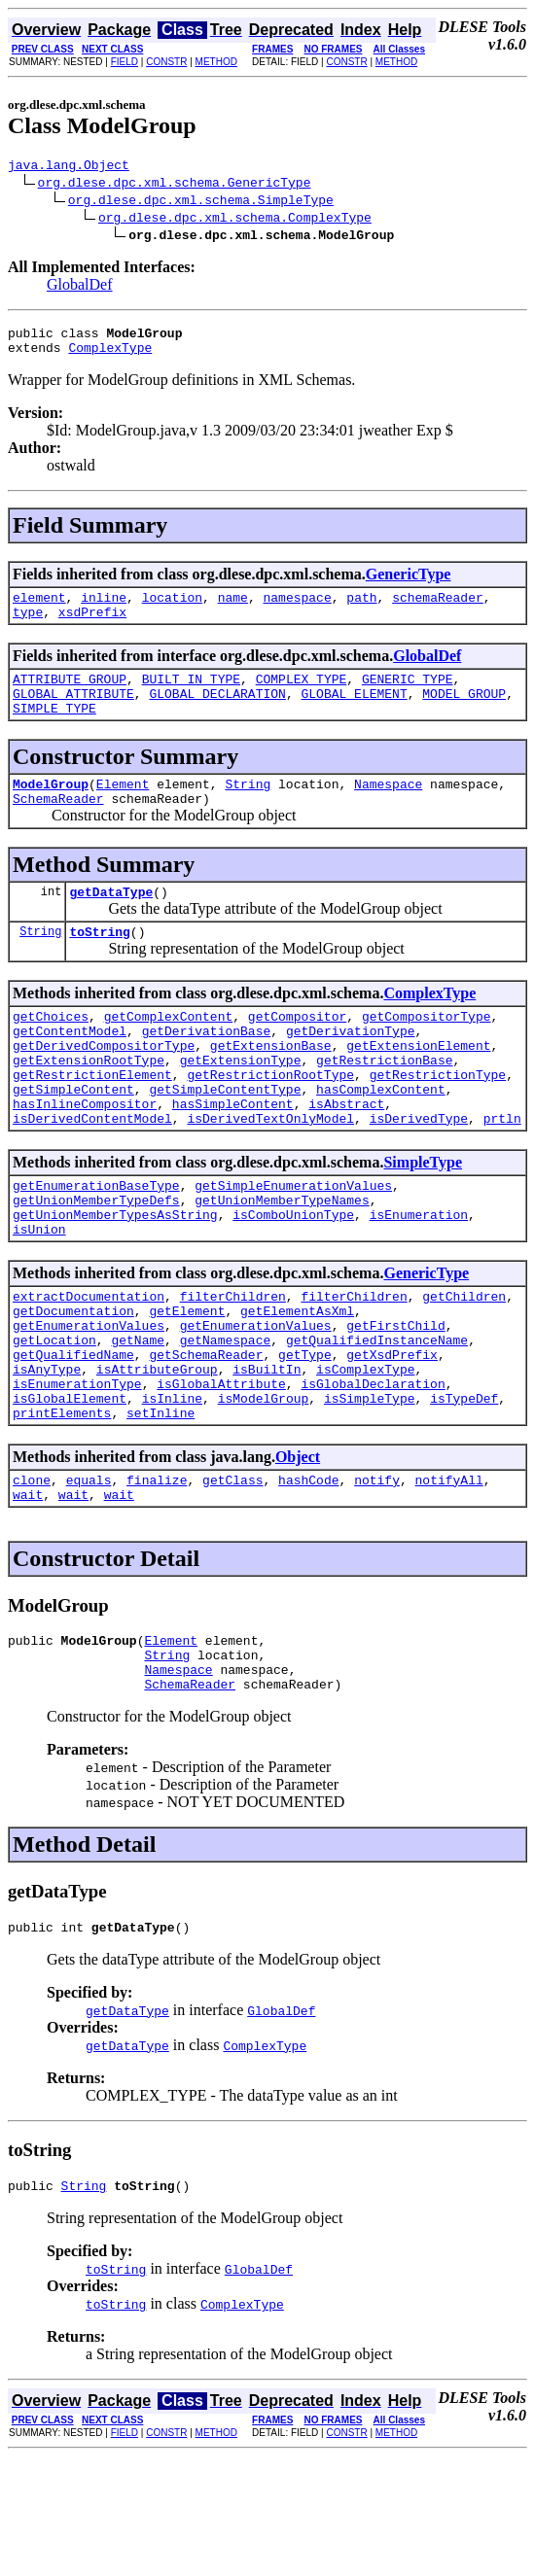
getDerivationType (350, 1071)
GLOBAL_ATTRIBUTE (73, 713)
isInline (172, 1491)
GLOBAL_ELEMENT (354, 713)
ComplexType (110, 356)
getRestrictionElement (92, 1123)
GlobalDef (80, 287)
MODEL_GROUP (464, 713)
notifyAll (449, 1578)
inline (103, 608)
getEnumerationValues (88, 1403)
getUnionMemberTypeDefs (96, 1263)
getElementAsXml (297, 1386)
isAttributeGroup (157, 1456)
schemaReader (437, 608)
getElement (187, 1386)
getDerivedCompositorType (104, 1088)
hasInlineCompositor (85, 1158)
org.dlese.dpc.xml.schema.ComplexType (235, 219)
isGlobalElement (69, 1491)
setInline (160, 1508)
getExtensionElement (418, 1088)
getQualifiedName (73, 1438)
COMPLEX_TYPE (301, 696)
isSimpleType (369, 1491)
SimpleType (422, 1220)
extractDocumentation (88, 1368)
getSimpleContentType (225, 1141)
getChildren (464, 1368)
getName (137, 1421)
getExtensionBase (271, 1088)
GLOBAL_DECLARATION (217, 713)
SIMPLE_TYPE (54, 731)
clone (32, 1578)
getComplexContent (168, 1053)
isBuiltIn (266, 1456)
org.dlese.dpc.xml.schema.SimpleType (201, 202)
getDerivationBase (206, 1071)
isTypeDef (464, 1491)
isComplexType (365, 1456)
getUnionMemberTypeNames (282, 1263)
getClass (232, 1578)
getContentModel (69, 1071)
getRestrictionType (438, 1123)
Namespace (388, 809)
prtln (502, 1176)
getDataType (111, 923)
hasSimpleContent (233, 1158)
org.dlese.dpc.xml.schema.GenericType (174, 184)
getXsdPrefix (392, 1438)
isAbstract (346, 1158)
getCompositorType (426, 1053)
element (39, 608)
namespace (297, 608)
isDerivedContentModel (92, 1176)
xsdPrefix (92, 626)
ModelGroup (51, 809)
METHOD (216, 61)
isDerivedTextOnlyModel (270, 1176)
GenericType (408, 582)
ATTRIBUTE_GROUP (69, 696)
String (247, 809)
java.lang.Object (68, 167)
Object (297, 1553)
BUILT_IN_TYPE (191, 696)
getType (305, 1438)
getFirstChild (395, 1403)
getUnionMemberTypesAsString (115, 1281)
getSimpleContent (73, 1141)
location (172, 608)
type (28, 626)
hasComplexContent (381, 1141)
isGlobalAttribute (221, 1473)
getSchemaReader (206, 1438)
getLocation (54, 1421)
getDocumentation (73, 1386)
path (361, 608)
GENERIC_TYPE (407, 696)
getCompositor (297, 1053)
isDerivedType (419, 1176)
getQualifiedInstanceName (377, 1421)
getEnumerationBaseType (96, 1246)
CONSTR (166, 61)
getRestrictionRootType (270, 1123)
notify (377, 1578)
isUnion (39, 1298)
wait (28, 1596)
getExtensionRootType (88, 1106)
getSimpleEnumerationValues (293, 1246)
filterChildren (233, 1368)
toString (99, 966)
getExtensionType (241, 1106)
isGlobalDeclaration (373, 1473)
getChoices (51, 1053)
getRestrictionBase (384, 1106)
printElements (62, 1508)
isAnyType (47, 1456)
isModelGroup (263, 1491)
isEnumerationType (77, 1473)
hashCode (308, 1578)
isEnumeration (419, 1281)
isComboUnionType (293, 1281)
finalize (156, 1578)
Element (123, 809)
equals (89, 1578)
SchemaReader (58, 827)
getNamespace (225, 1421)
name (233, 608)
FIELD (124, 61)
